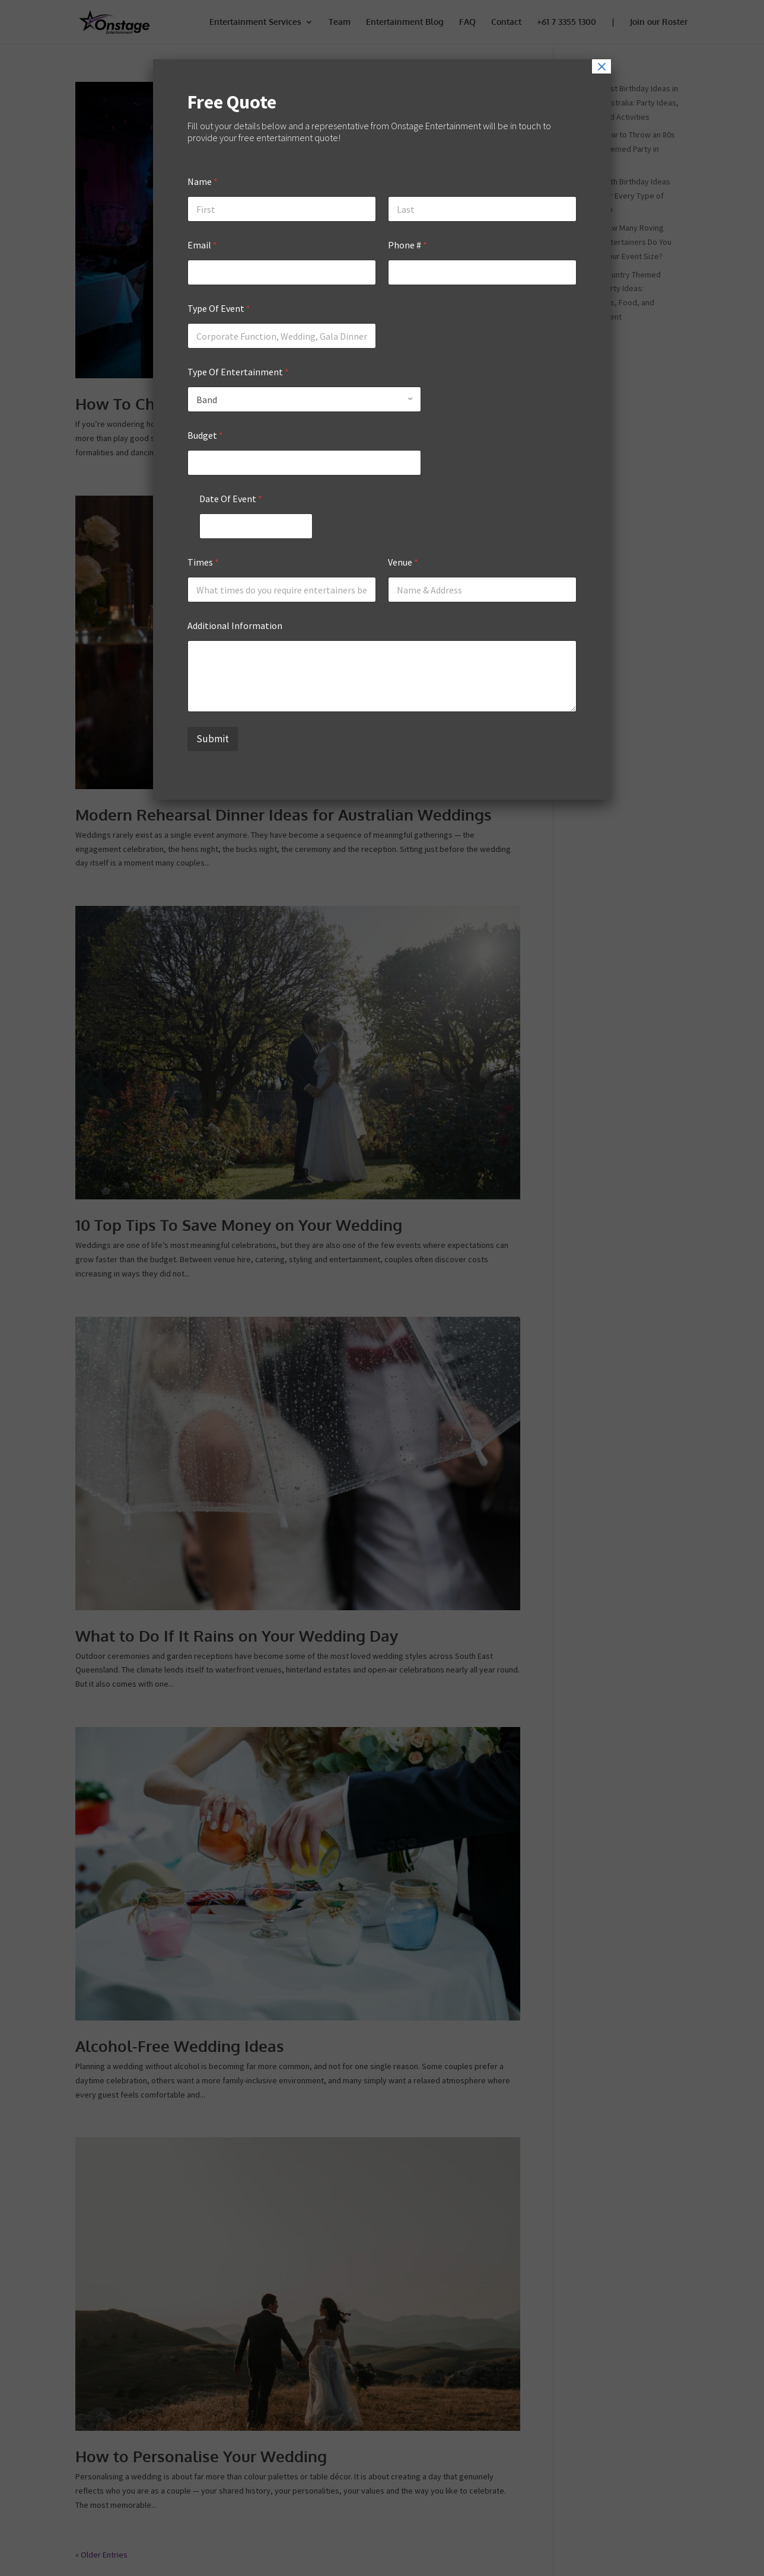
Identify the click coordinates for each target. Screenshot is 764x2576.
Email (202, 245)
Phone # (407, 245)
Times (203, 562)
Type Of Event (218, 308)
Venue (403, 562)
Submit (212, 738)
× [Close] (601, 66)
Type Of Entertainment (238, 372)
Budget (205, 435)
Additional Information (234, 625)
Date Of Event (230, 499)
